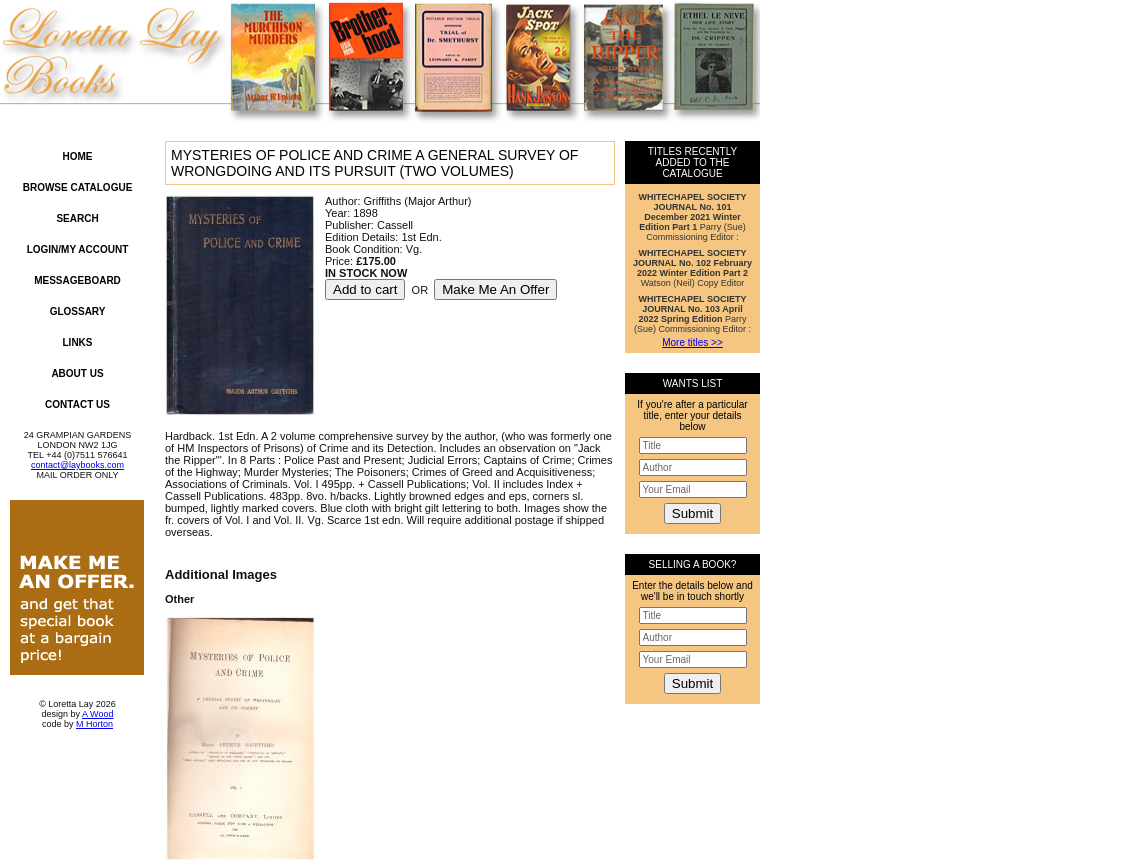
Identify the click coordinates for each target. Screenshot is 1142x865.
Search (77, 218)
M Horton (94, 724)
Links (78, 342)
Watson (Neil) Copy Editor (692, 268)
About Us (77, 373)
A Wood (97, 714)
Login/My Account (78, 249)
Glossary (78, 311)
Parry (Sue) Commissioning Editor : (693, 217)
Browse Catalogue (78, 187)
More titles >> (692, 342)
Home (78, 156)
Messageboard (77, 280)
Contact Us (77, 404)
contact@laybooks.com (77, 465)
